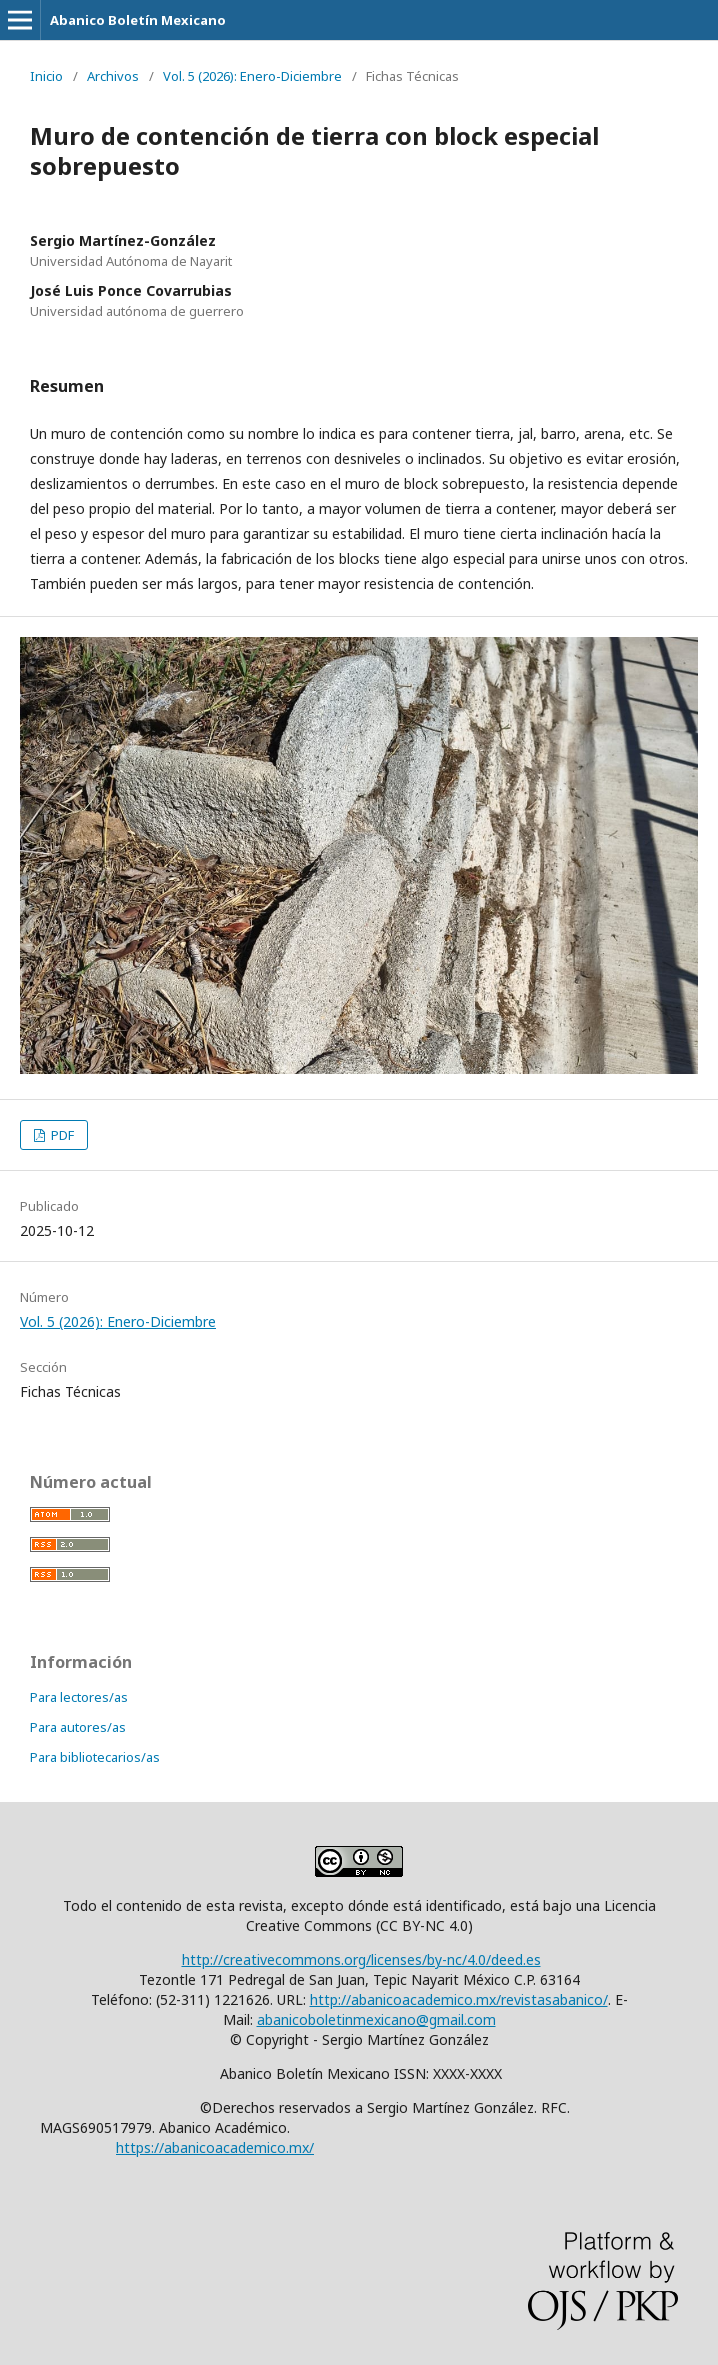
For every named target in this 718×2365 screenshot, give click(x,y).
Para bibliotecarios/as (95, 1757)
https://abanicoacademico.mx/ (215, 2147)
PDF (61, 1135)
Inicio (46, 76)
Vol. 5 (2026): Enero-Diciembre (252, 76)
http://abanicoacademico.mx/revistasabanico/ (459, 1999)
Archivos (113, 76)
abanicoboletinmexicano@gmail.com (376, 2019)
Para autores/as (78, 1727)
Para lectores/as (79, 1697)
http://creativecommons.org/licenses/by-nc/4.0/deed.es (361, 1959)
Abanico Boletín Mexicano (138, 20)
